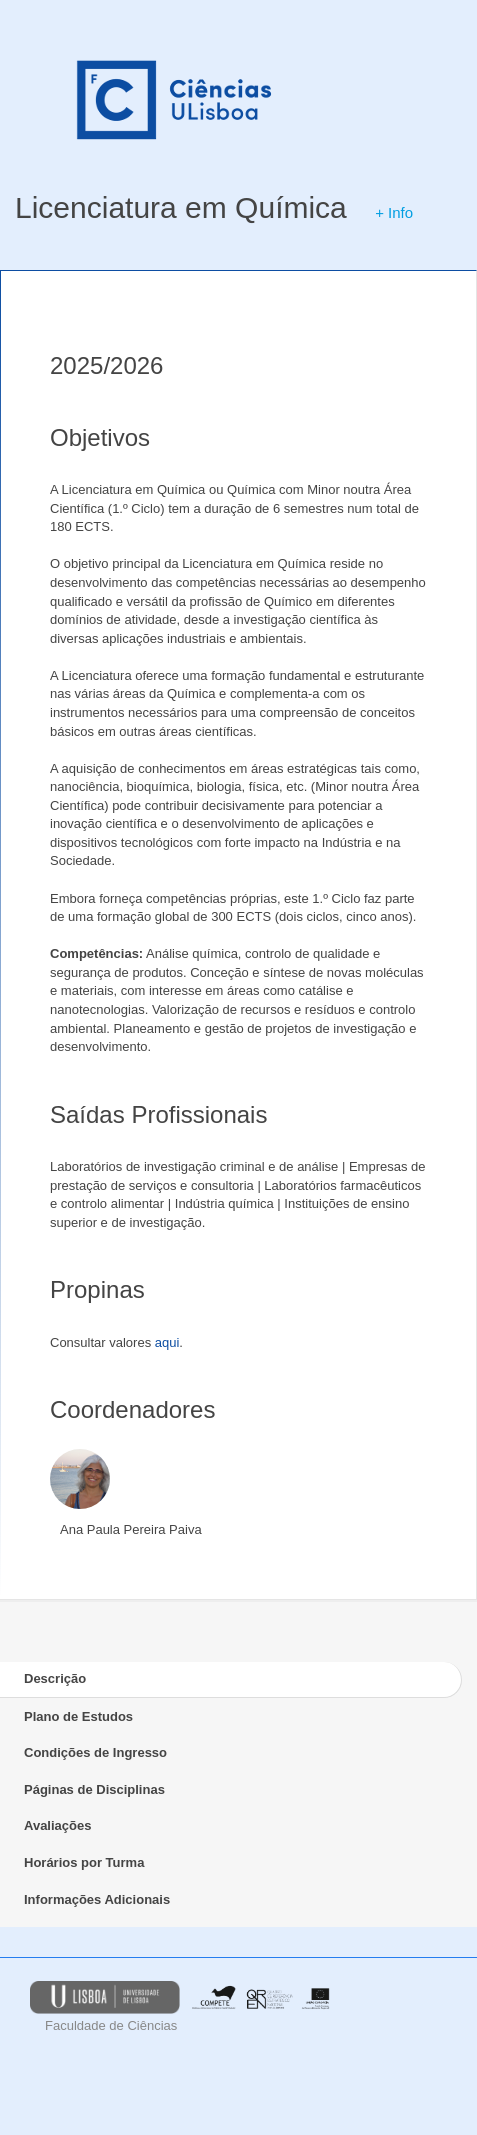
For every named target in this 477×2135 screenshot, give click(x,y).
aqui (167, 1342)
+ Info (394, 212)
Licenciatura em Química (181, 207)
